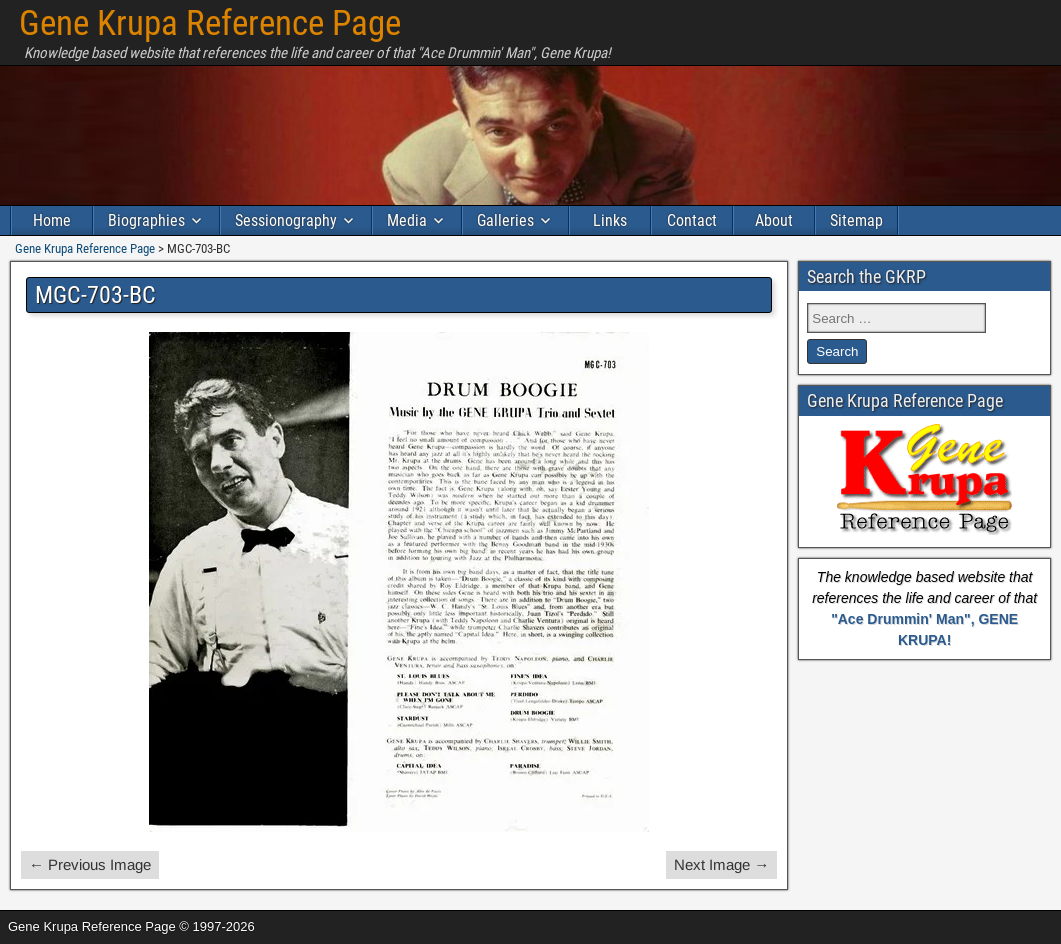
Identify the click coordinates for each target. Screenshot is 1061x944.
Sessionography (286, 220)
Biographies (146, 220)
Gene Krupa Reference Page (210, 23)
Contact (692, 220)
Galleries (505, 220)
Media (407, 220)
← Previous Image (90, 864)
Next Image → (721, 864)
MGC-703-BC (95, 295)
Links (610, 220)
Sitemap (856, 220)
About (774, 220)
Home (52, 220)
